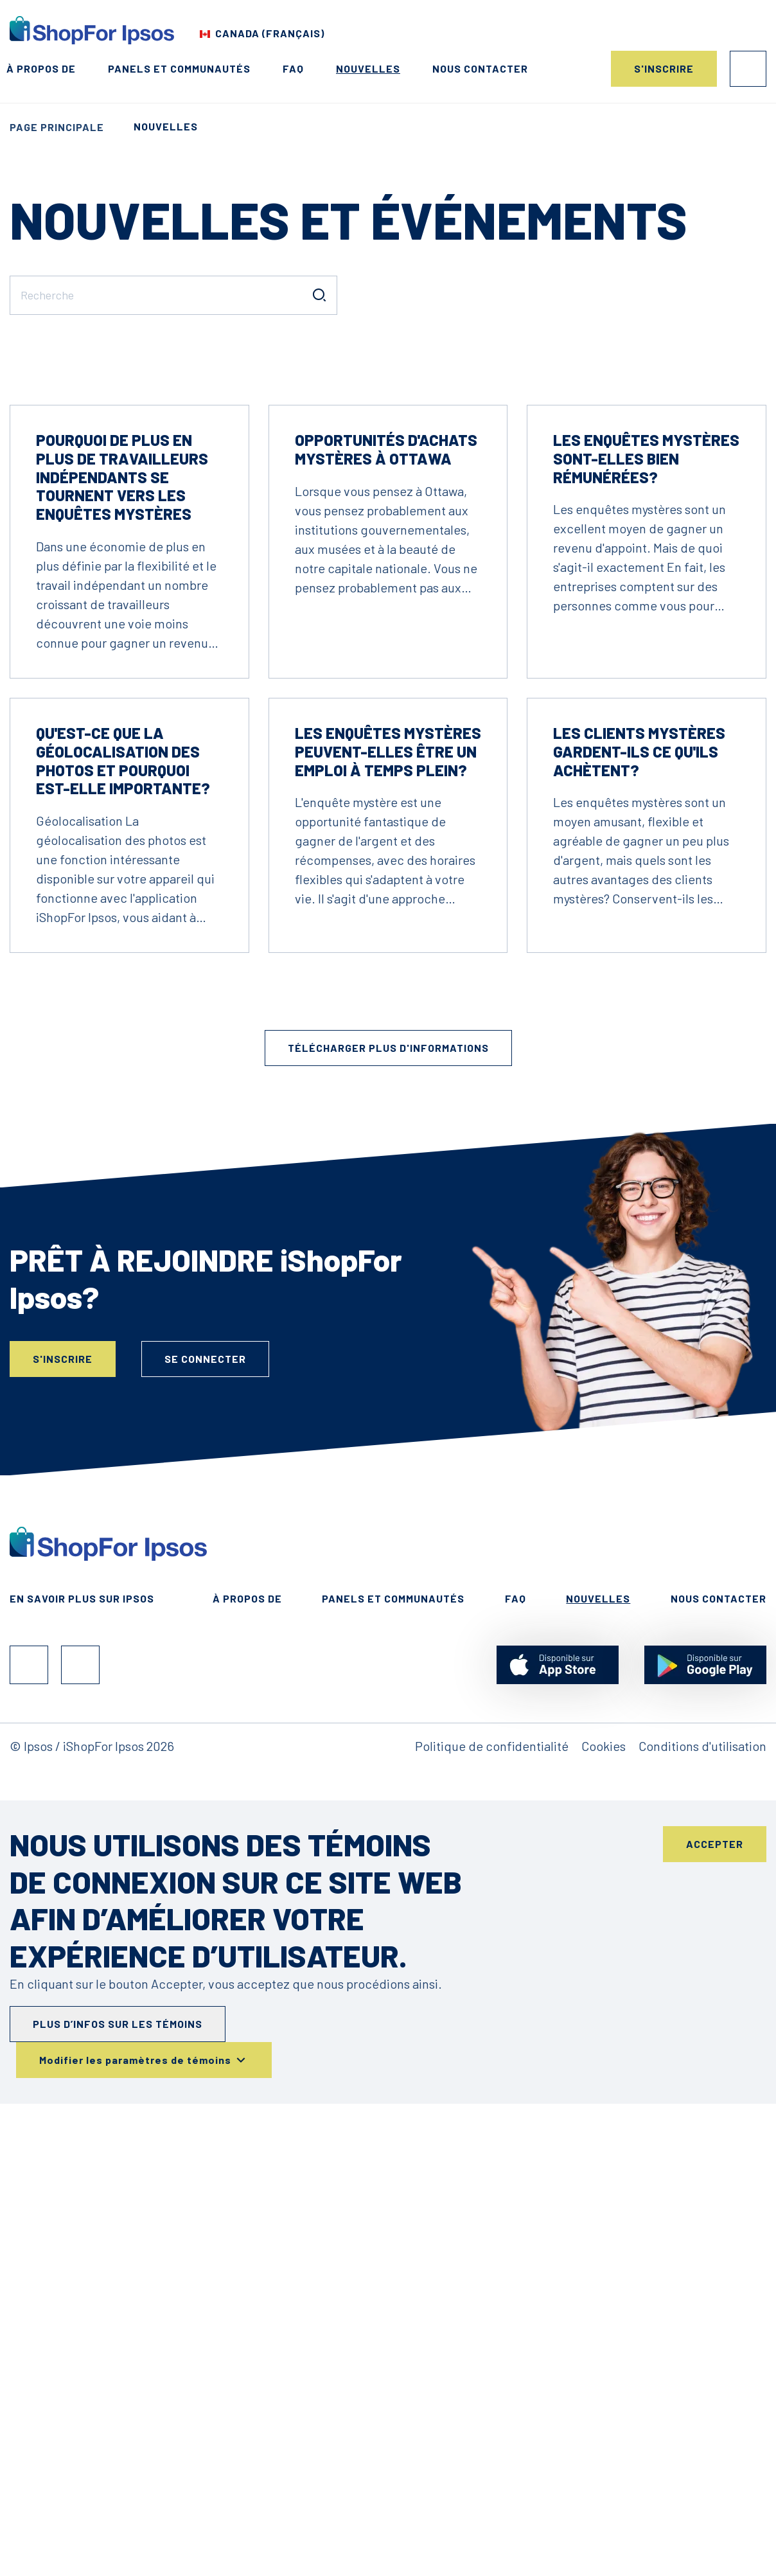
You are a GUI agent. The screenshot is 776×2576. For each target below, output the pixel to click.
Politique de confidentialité (492, 2124)
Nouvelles (368, 68)
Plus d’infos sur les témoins (117, 2402)
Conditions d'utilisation (702, 2124)
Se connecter (748, 69)
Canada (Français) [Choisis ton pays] (269, 33)
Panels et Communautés (179, 68)
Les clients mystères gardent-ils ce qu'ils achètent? (639, 1130)
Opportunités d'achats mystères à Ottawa (386, 827)
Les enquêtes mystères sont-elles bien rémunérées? (646, 837)
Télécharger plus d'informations (388, 1426)
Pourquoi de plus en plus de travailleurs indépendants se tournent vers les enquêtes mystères (122, 855)
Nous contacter (480, 68)
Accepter (714, 2222)
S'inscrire (664, 68)
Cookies (603, 2124)
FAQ (293, 68)
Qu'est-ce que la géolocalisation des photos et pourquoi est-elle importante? (123, 1139)
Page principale (57, 127)
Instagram (80, 2043)
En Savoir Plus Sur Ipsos (82, 1977)
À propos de (41, 68)
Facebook (29, 2043)
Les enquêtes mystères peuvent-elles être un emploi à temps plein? (388, 1130)
